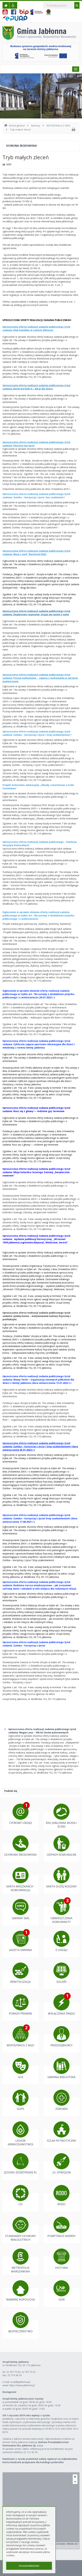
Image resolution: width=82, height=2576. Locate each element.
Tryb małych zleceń (20, 129)
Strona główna (14, 125)
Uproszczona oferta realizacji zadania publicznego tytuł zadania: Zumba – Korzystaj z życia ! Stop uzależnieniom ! (37, 733)
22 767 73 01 (29, 2371)
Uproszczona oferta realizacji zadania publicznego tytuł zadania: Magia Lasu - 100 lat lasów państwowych (42, 1731)
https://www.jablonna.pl (22, 2385)
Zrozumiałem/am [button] (29, 2565)
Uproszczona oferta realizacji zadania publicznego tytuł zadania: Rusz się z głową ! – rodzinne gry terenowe (36, 1109)
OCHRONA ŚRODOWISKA (21, 146)
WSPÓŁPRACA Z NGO (58, 125)
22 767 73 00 (13, 2371)
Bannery (35, 125)
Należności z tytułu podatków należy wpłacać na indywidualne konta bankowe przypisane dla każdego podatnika (40, 2460)
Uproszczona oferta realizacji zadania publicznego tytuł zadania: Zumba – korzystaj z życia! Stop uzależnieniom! (36, 1516)
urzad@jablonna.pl (20, 2381)
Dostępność (9, 2392)
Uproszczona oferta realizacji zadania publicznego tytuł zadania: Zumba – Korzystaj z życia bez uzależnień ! (36, 495)
